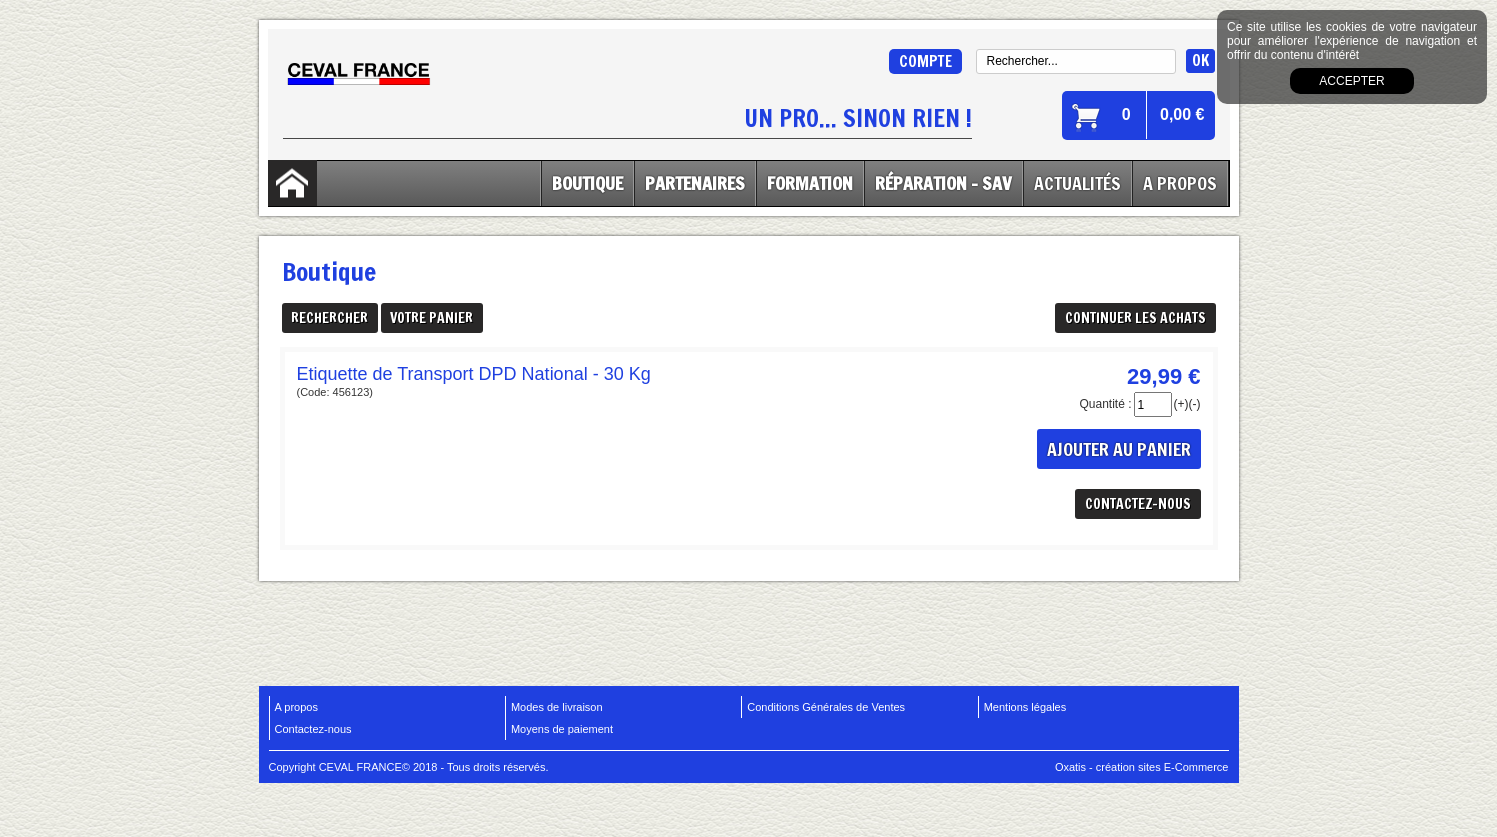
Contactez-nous (313, 729)
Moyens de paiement (562, 729)
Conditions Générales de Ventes (826, 707)
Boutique (587, 183)
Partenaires (695, 183)
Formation (810, 183)
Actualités (1077, 183)
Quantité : (1105, 404)
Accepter (1351, 81)
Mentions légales (1025, 707)
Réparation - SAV (943, 183)
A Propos (1180, 183)
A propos (296, 707)
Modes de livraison (557, 707)
